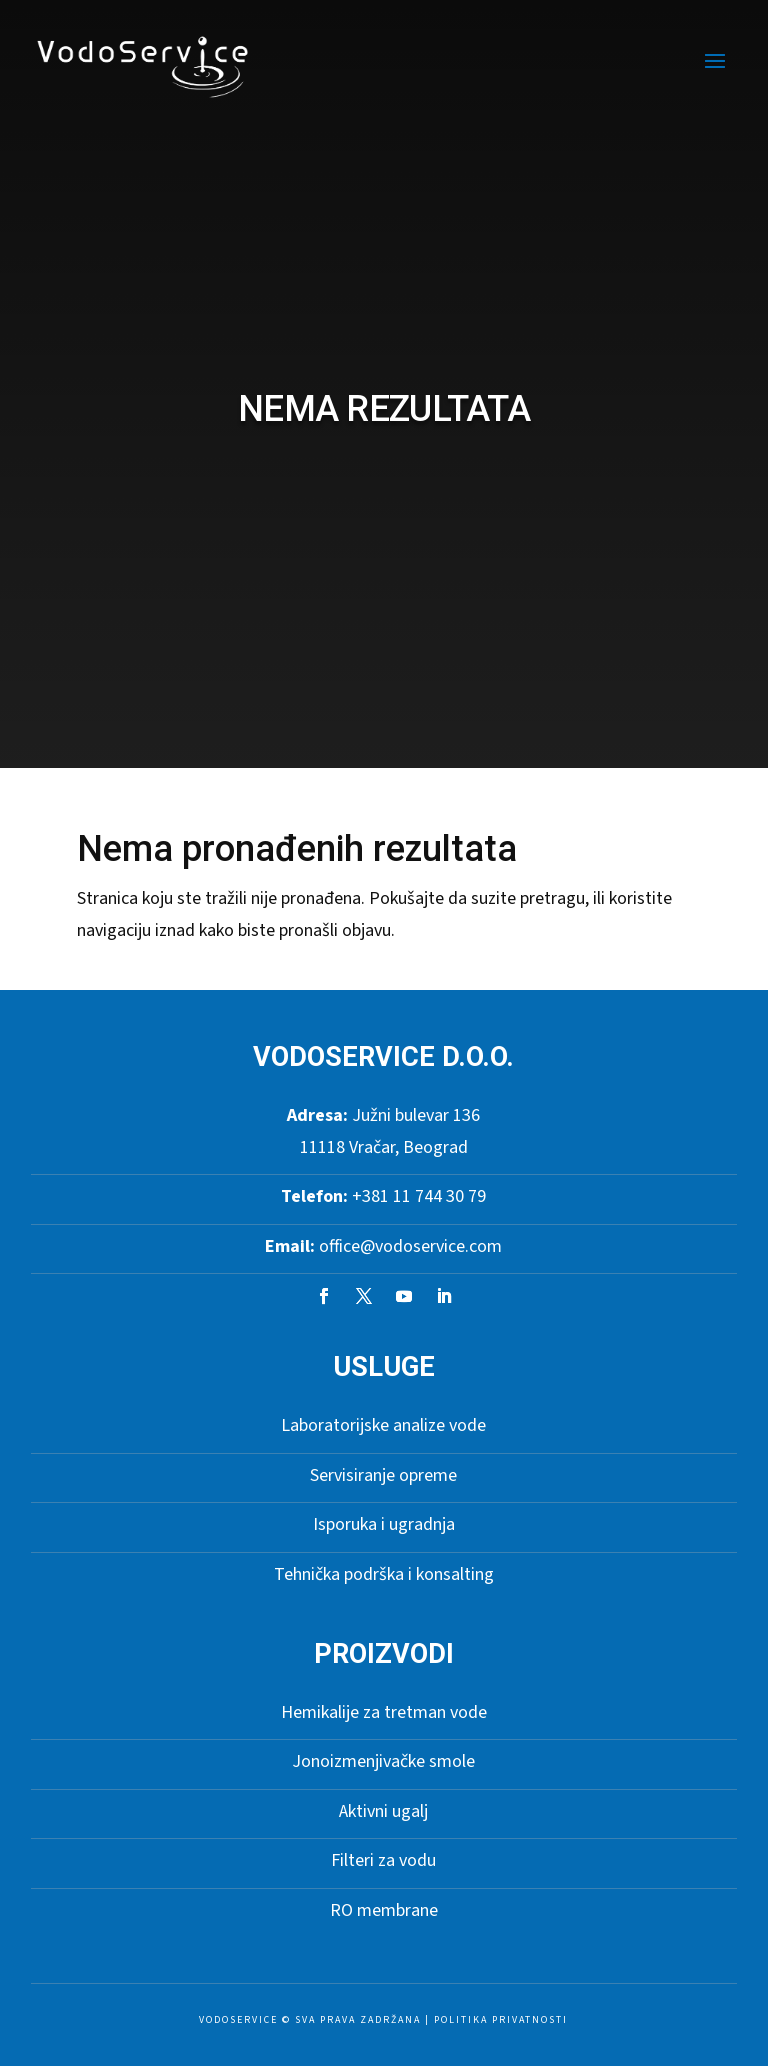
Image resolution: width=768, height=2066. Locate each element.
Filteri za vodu (383, 1860)
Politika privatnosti (501, 2020)
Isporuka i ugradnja (384, 1524)
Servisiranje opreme (383, 1475)
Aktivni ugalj (383, 1811)
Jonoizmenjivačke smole (383, 1761)
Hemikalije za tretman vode (384, 1712)
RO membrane (384, 1910)
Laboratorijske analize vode (383, 1425)
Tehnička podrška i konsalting (384, 1574)
